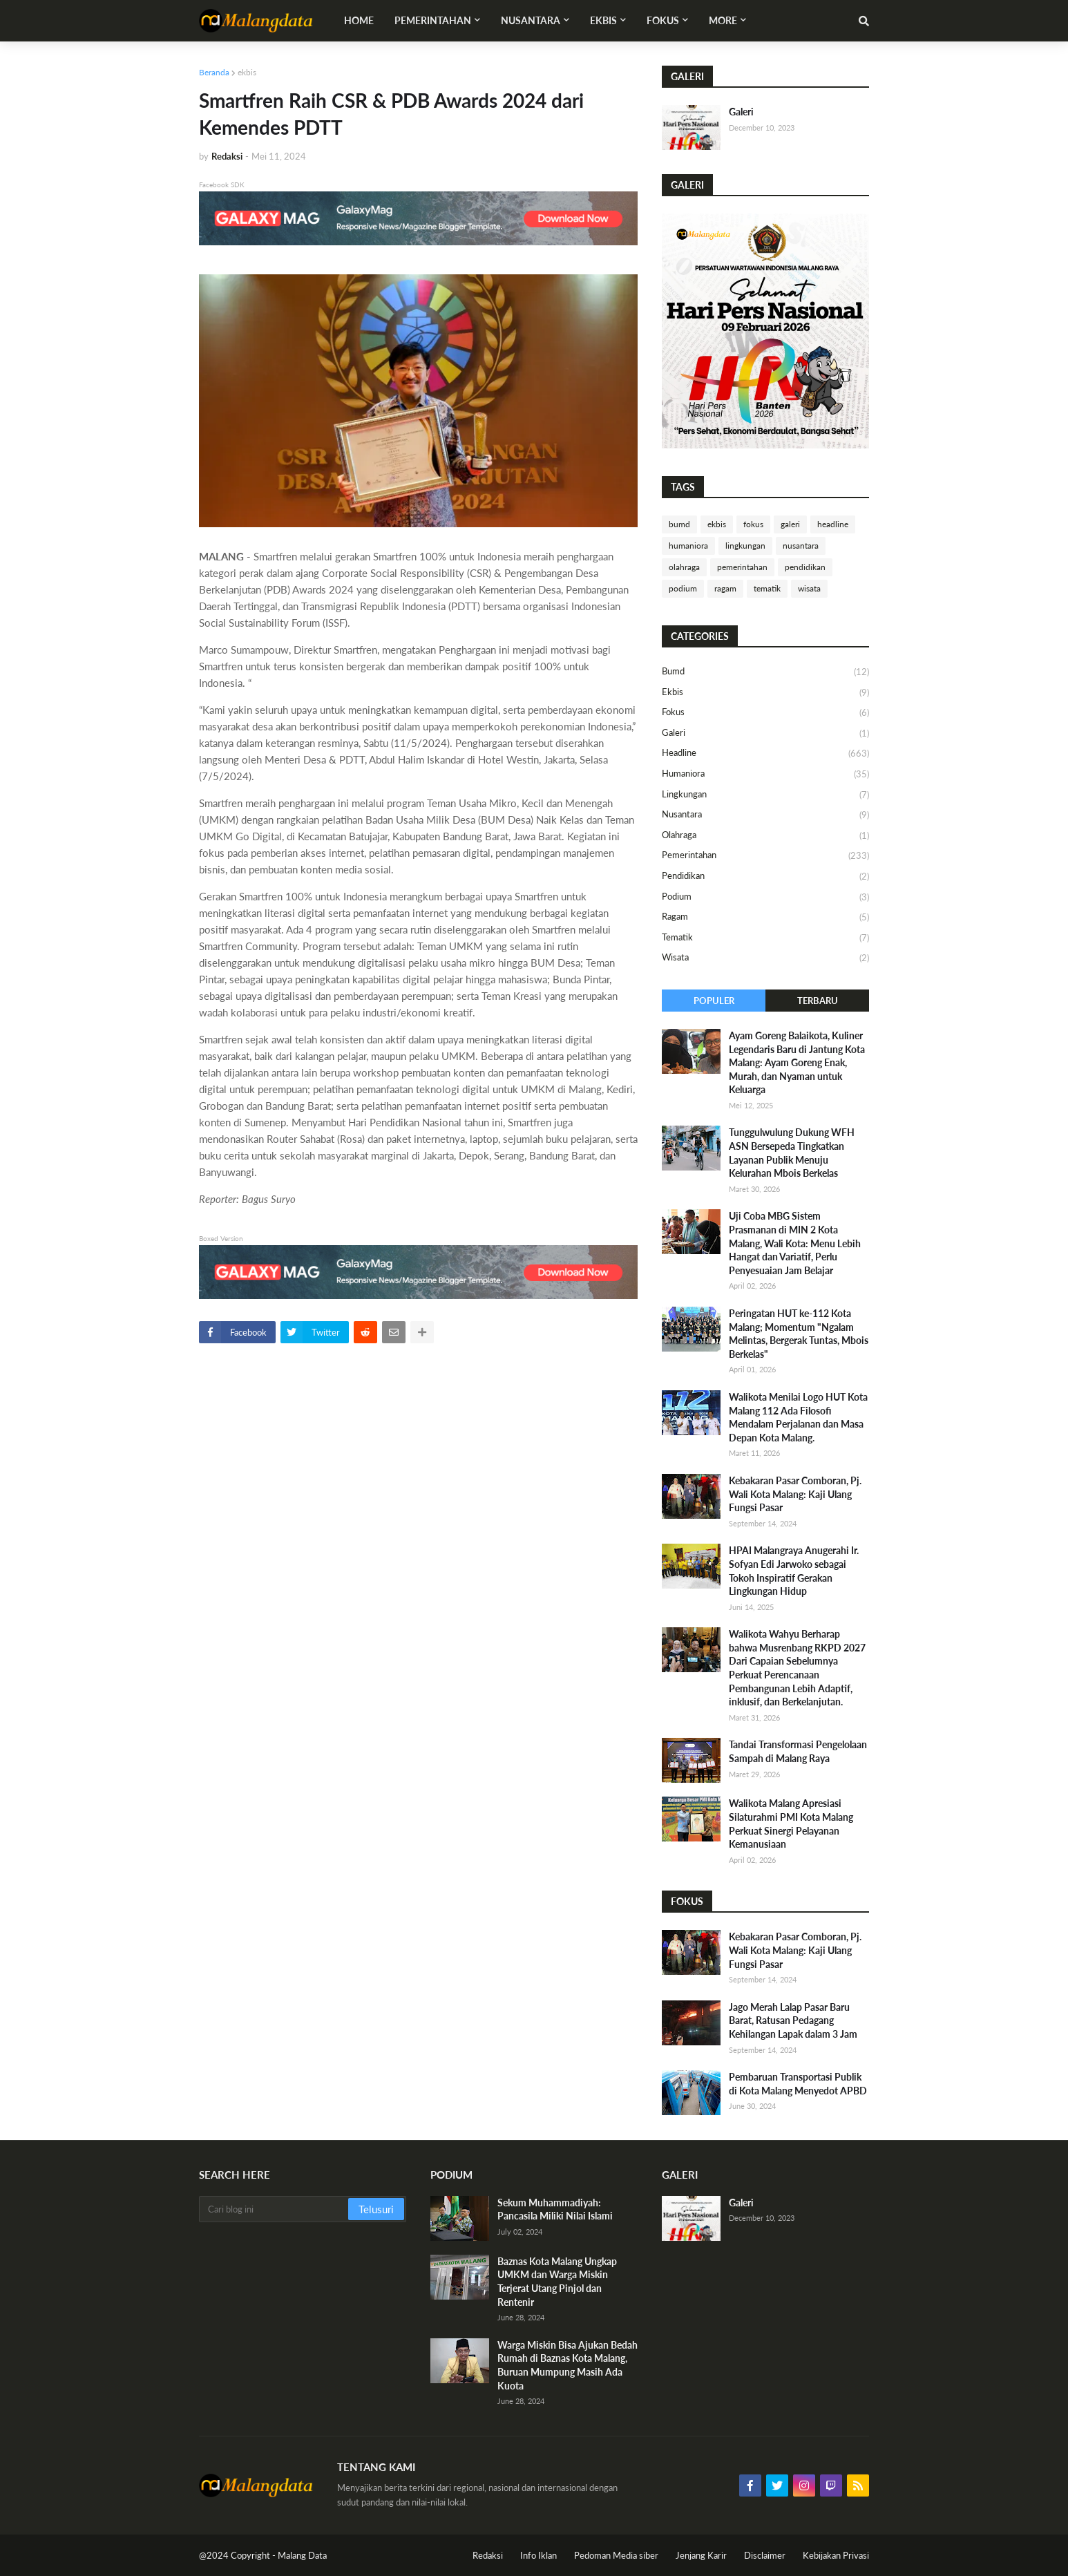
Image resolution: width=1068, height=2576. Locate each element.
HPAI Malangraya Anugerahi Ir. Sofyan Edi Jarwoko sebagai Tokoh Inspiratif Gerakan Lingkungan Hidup (794, 1570)
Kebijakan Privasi (836, 2555)
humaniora (688, 545)
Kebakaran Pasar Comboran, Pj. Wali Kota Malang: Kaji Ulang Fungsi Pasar (795, 1494)
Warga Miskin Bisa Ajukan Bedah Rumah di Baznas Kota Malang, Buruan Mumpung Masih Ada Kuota (567, 2365)
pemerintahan (742, 567)
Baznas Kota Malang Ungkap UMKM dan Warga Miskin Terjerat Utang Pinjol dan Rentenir (557, 2281)
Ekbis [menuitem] (603, 20)
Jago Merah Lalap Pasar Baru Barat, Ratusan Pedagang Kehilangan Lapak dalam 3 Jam (793, 2020)
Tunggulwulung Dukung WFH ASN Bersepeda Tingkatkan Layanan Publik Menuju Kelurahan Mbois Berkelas (792, 1152)
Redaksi (488, 2555)
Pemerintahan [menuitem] (432, 20)
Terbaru (817, 1000)
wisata (809, 588)
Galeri (741, 111)
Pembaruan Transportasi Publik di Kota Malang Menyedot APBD (798, 2083)
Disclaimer (764, 2555)
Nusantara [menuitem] (530, 20)
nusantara (801, 545)
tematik (767, 588)
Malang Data (302, 2555)
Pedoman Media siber (616, 2555)
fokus (753, 524)
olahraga (684, 567)
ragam (725, 588)
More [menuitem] (723, 20)
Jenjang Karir (701, 2555)
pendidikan (805, 567)
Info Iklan (538, 2555)
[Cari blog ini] (274, 2209)
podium (683, 588)
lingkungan (745, 545)
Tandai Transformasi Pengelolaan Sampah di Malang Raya (798, 1751)
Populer (714, 1000)
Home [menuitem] (359, 20)
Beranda (214, 72)
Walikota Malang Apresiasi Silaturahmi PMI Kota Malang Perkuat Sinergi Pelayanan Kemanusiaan (791, 1823)
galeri (790, 524)
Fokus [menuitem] (663, 20)
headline (832, 524)
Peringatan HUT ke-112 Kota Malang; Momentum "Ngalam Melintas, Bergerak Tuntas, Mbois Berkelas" (798, 1333)
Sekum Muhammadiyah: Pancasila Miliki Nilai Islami (555, 2209)
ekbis (247, 72)
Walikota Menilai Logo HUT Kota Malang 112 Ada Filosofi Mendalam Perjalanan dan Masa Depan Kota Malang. (798, 1417)
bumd (679, 524)
